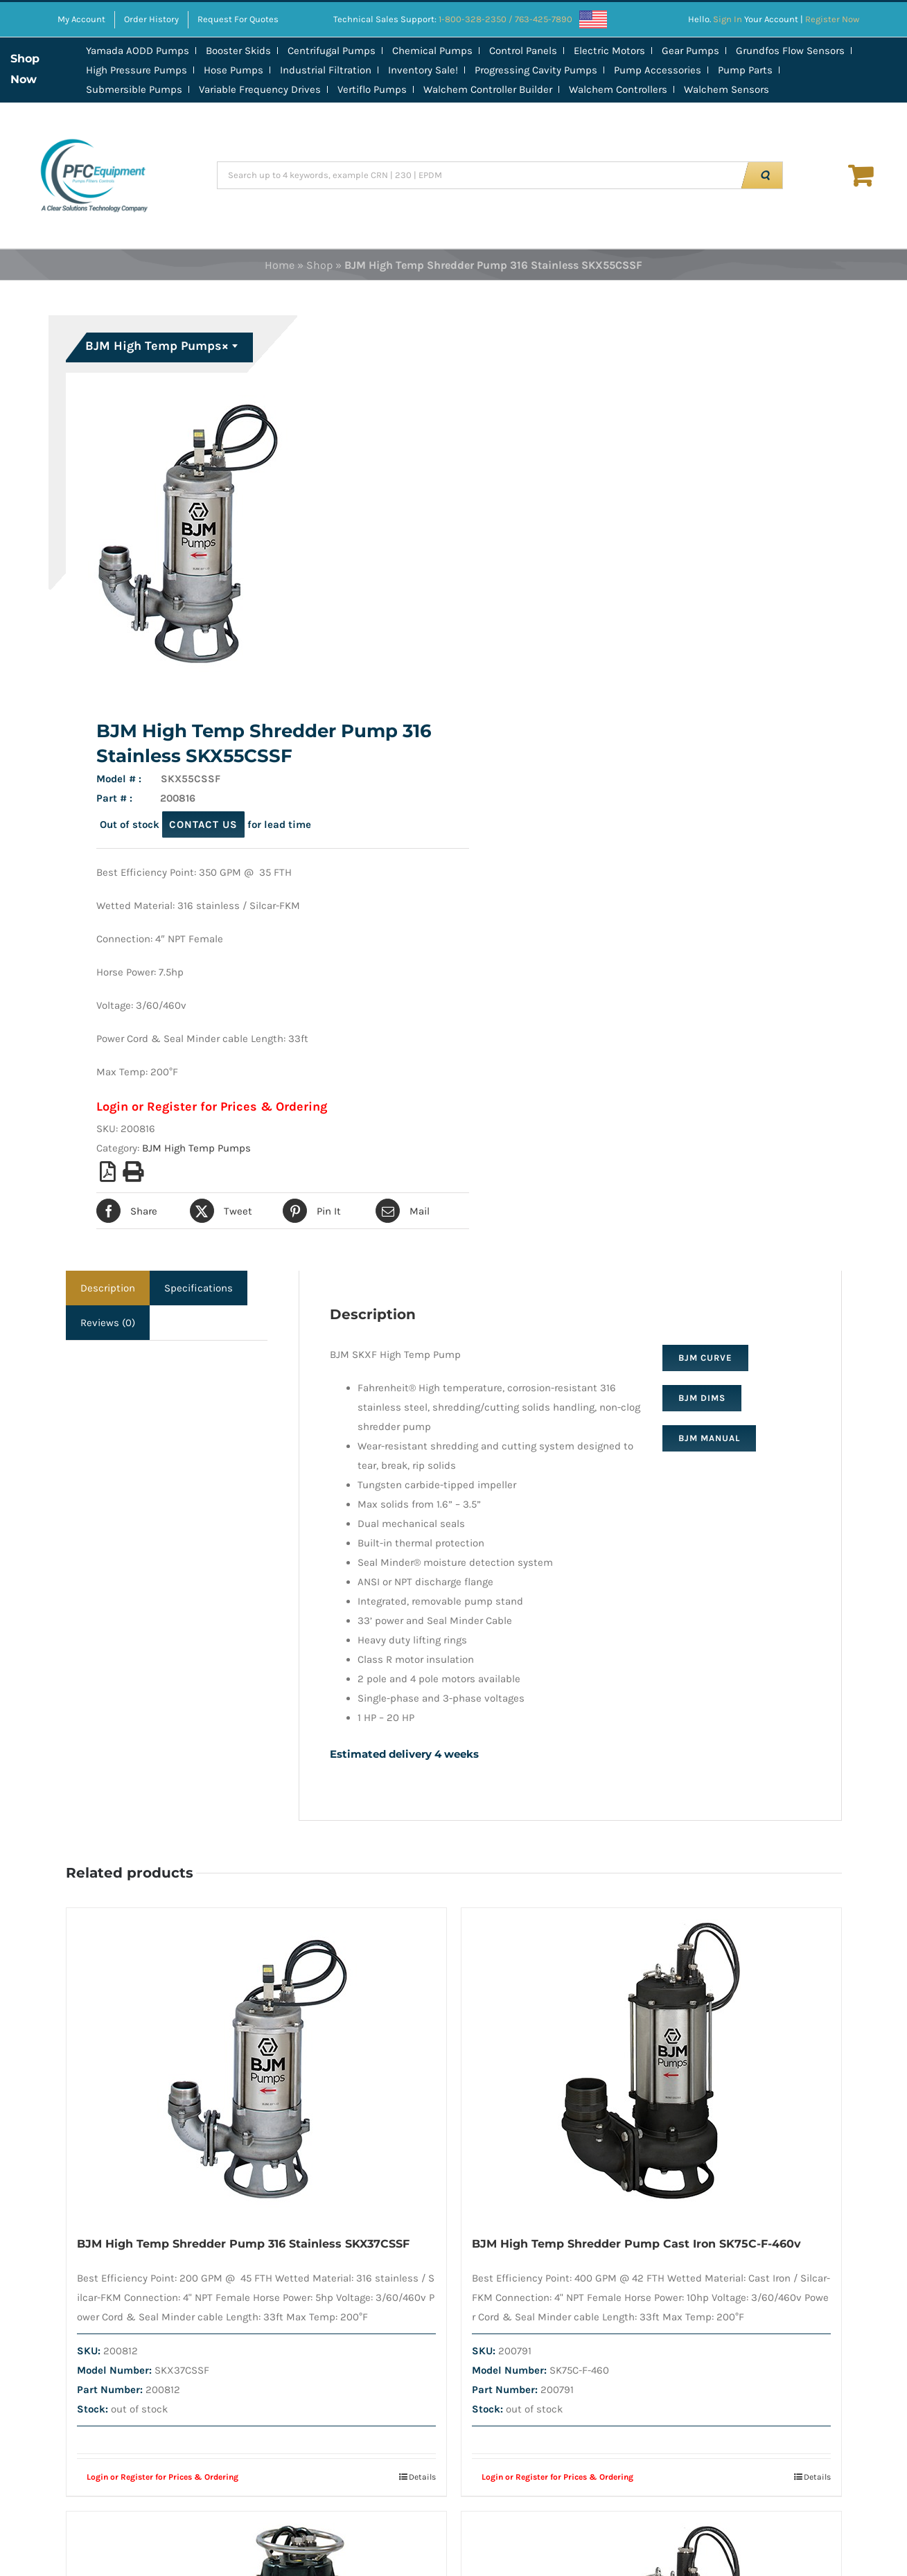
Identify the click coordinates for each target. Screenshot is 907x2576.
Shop (319, 265)
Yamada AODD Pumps (137, 50)
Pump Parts (745, 70)
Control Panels (523, 50)
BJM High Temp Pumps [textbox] (157, 345)
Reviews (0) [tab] (107, 1322)
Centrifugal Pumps (332, 50)
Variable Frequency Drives (260, 89)
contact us (203, 824)
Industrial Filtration (325, 70)
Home (279, 265)
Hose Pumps (233, 70)
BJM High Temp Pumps (196, 1148)
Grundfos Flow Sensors (790, 50)
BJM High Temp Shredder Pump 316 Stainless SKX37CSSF (243, 2243)
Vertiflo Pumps (372, 89)
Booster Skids (238, 50)
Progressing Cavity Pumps (536, 70)
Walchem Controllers (618, 89)
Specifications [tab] (198, 1288)
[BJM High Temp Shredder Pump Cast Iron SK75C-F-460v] (651, 2064)
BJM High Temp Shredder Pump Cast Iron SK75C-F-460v (636, 2243)
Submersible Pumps (134, 89)
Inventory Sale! (423, 70)
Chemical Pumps (432, 50)
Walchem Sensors (726, 89)
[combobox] (161, 348)
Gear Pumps (690, 50)
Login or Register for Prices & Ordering (211, 1106)
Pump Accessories (657, 70)
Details (422, 2477)
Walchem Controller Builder (487, 89)
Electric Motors (609, 50)
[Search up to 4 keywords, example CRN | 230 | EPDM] (481, 175)
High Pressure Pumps (136, 70)
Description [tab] (107, 1288)
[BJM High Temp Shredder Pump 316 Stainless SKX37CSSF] (256, 2064)
